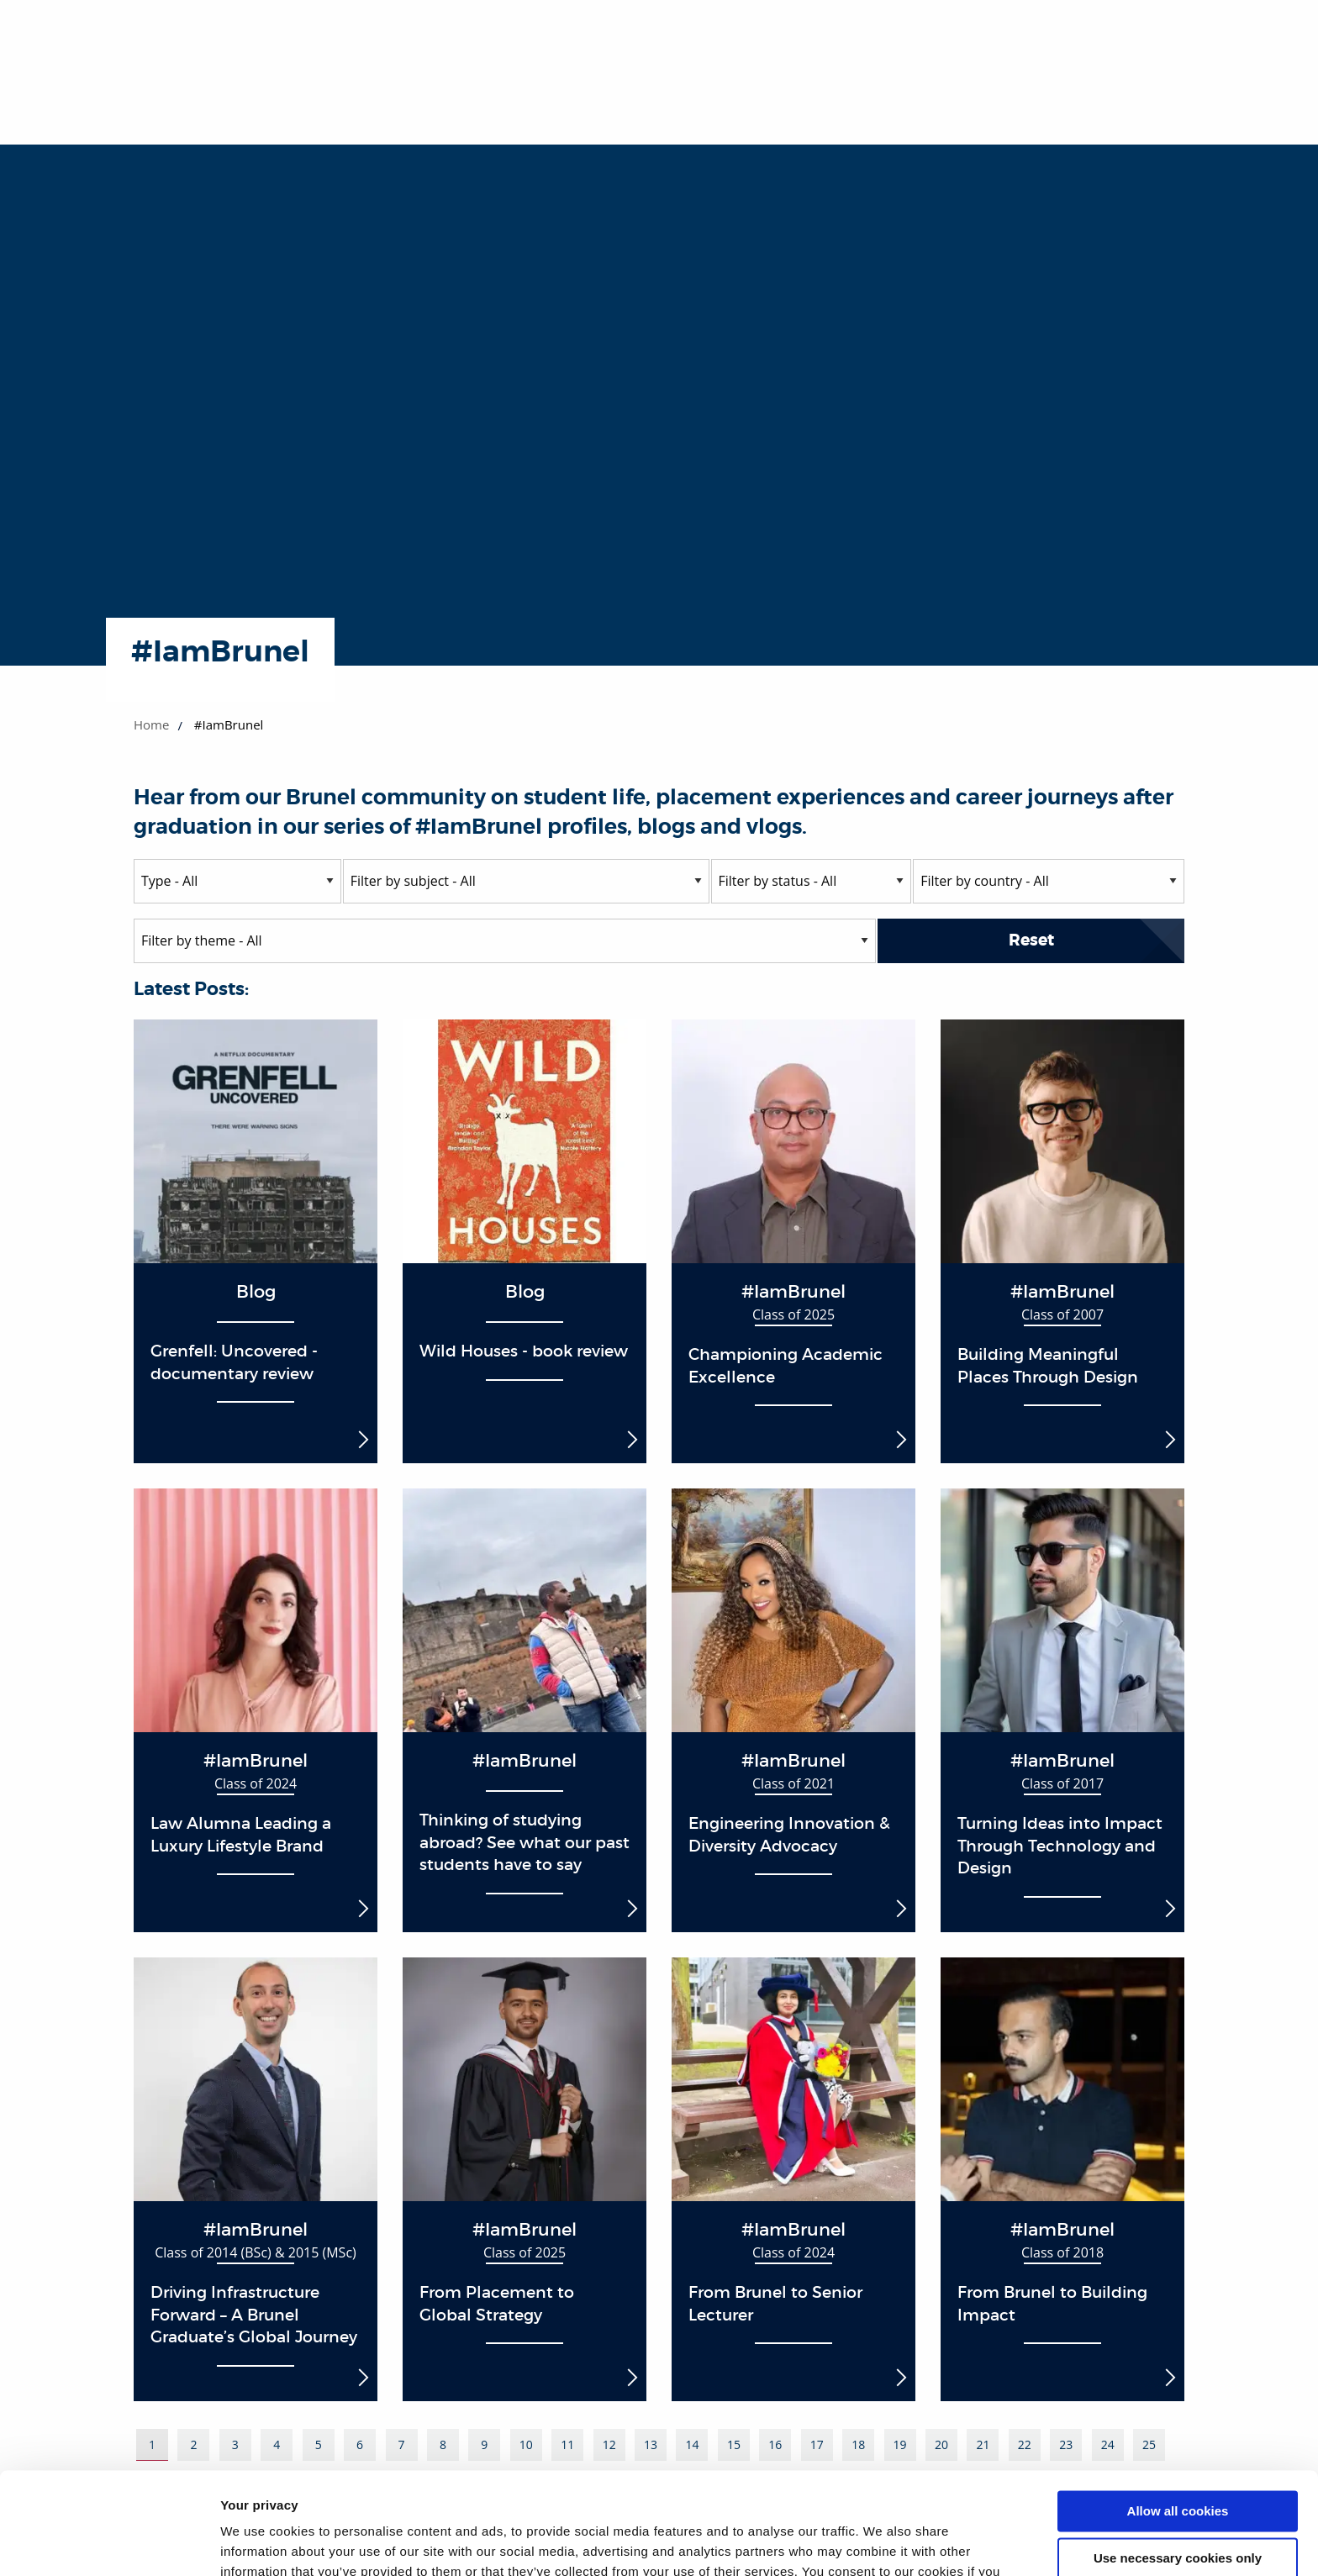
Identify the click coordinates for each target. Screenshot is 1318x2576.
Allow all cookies (1178, 2416)
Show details (259, 2543)
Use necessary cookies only (1178, 2463)
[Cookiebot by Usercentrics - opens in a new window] (108, 2543)
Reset (1031, 940)
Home (151, 724)
